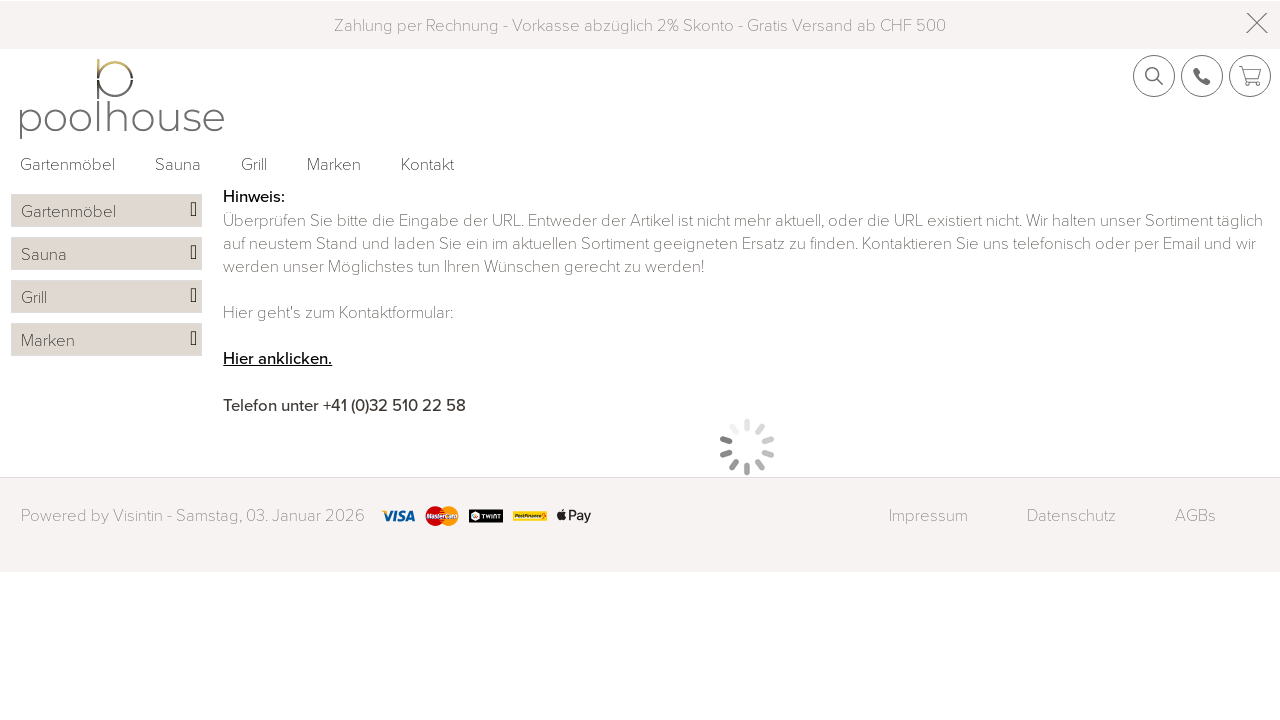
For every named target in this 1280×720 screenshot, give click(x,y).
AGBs (1195, 514)
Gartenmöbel (67, 163)
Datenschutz (1071, 514)
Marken (334, 163)
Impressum (928, 514)
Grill (254, 163)
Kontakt (427, 163)
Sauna (178, 163)
